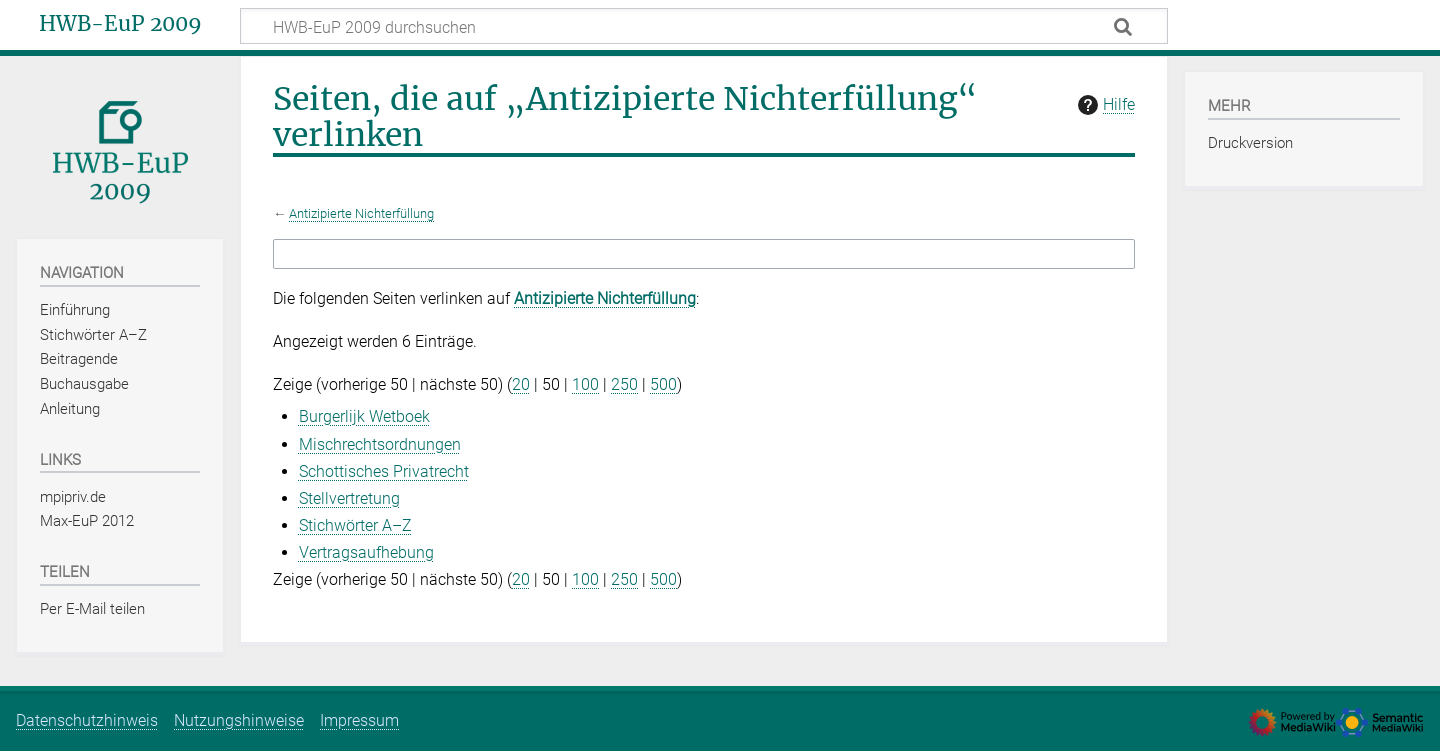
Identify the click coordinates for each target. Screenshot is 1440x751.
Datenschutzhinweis (87, 720)
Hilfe (1104, 105)
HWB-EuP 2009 (120, 24)
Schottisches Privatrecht (384, 471)
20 (521, 384)
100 (585, 384)
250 (624, 384)
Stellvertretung (349, 498)
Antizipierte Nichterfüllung (361, 213)
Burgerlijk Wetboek (364, 416)
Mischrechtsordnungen (380, 444)
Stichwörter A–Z (355, 525)
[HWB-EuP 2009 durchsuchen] (704, 26)
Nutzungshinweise (239, 720)
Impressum (359, 720)
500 (663, 384)
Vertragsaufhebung (366, 552)
